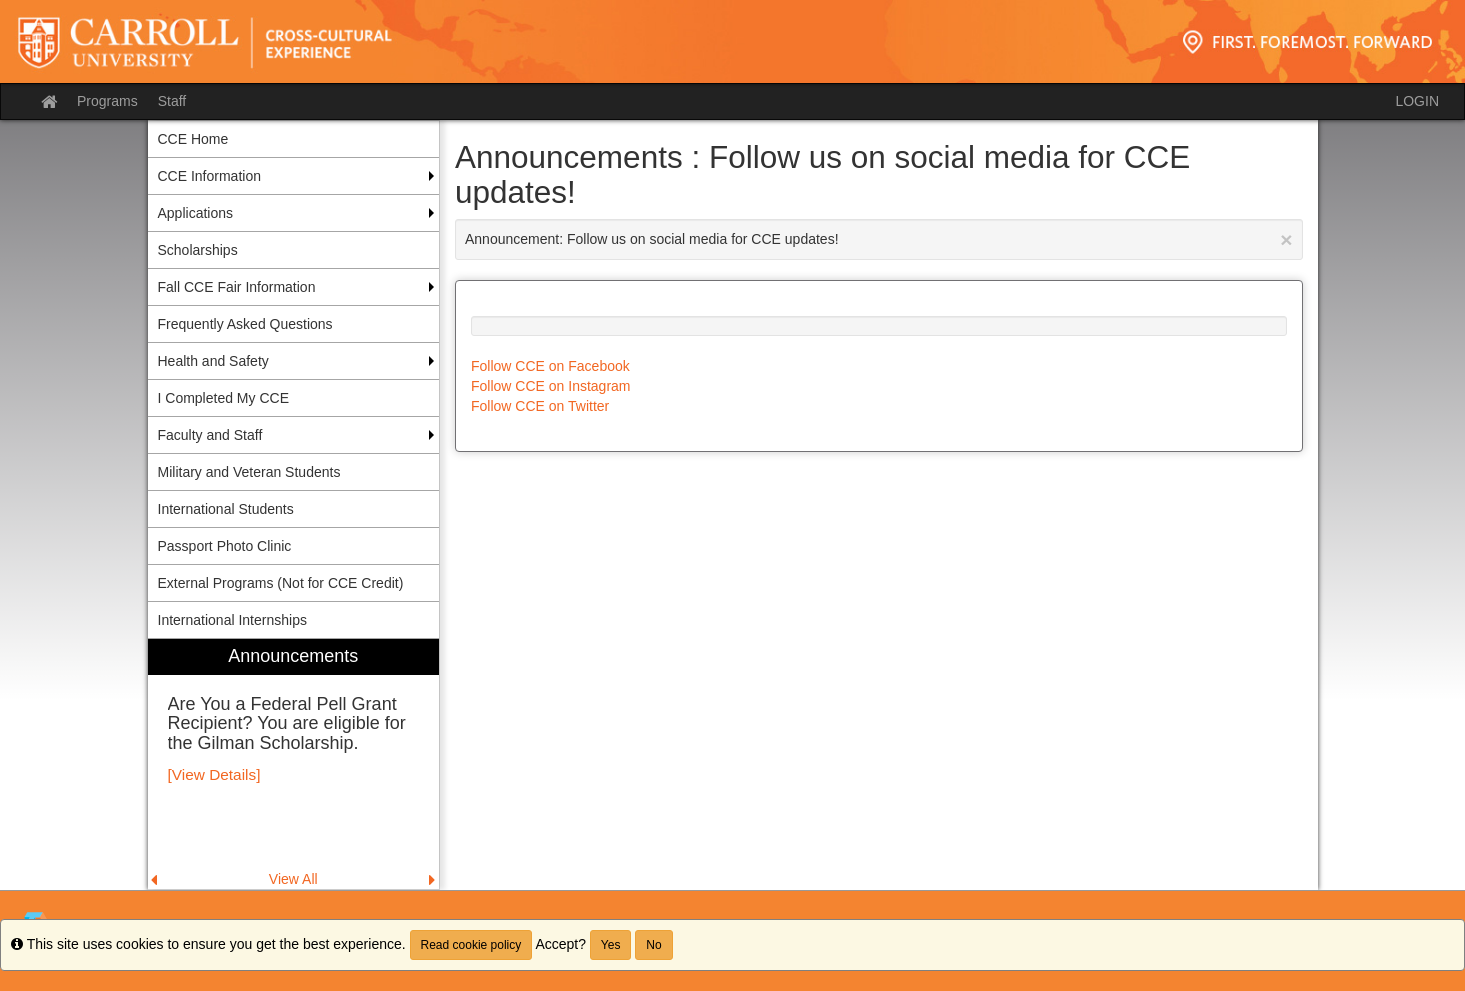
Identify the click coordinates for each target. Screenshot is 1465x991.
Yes (611, 945)
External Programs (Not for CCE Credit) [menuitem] (281, 583)
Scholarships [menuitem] (198, 250)
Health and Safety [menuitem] (213, 361)
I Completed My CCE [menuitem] (223, 398)
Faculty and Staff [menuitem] (210, 435)
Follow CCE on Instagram (551, 386)
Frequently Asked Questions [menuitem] (245, 324)
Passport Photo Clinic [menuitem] (225, 546)
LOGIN (1417, 101)
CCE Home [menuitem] (193, 139)
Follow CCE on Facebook (550, 366)
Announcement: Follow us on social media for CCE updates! (879, 239)
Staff (172, 101)
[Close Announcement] (1286, 239)
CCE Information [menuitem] (209, 176)
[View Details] (214, 774)
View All (293, 879)
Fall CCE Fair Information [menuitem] (237, 287)
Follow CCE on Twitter (540, 406)
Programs (107, 101)
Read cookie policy (471, 945)
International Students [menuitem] (226, 509)
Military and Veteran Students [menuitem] (249, 472)
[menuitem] (294, 764)
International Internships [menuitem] (232, 620)
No (653, 945)
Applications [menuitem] (196, 213)
